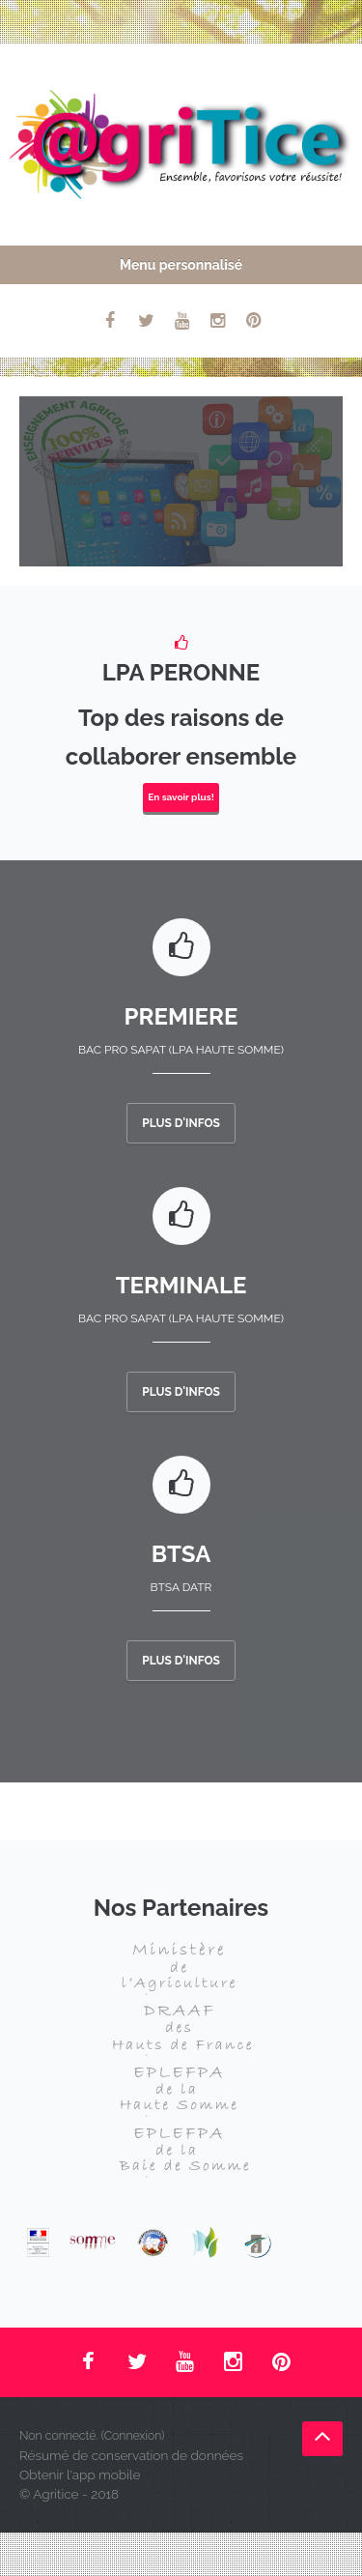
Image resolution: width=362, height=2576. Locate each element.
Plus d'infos (181, 1123)
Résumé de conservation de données (131, 2455)
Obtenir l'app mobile (79, 2474)
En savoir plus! (181, 797)
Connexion (133, 2435)
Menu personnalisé (181, 265)
